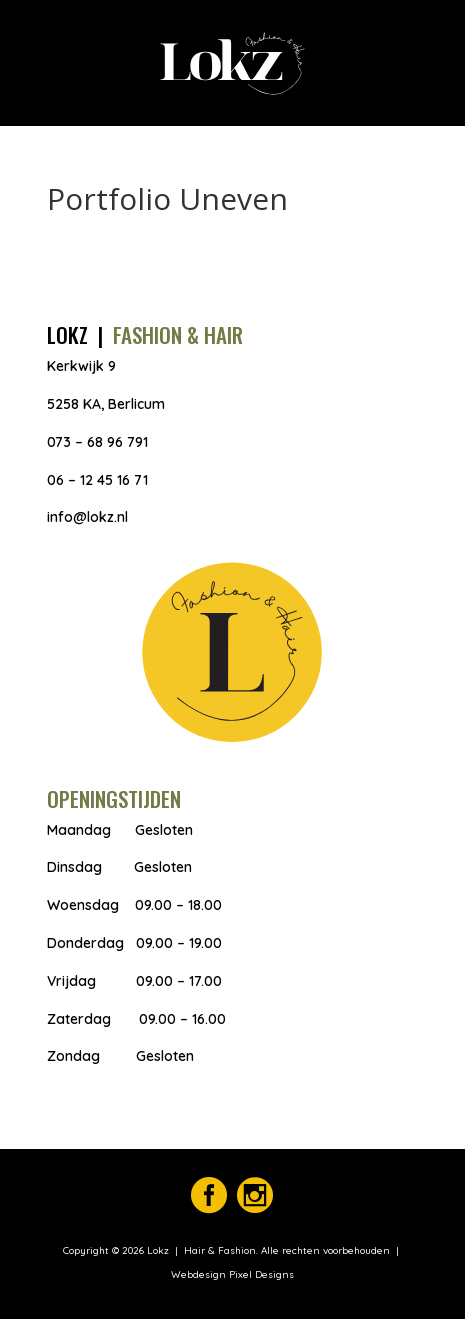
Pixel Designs (260, 1274)
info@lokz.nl (87, 517)
